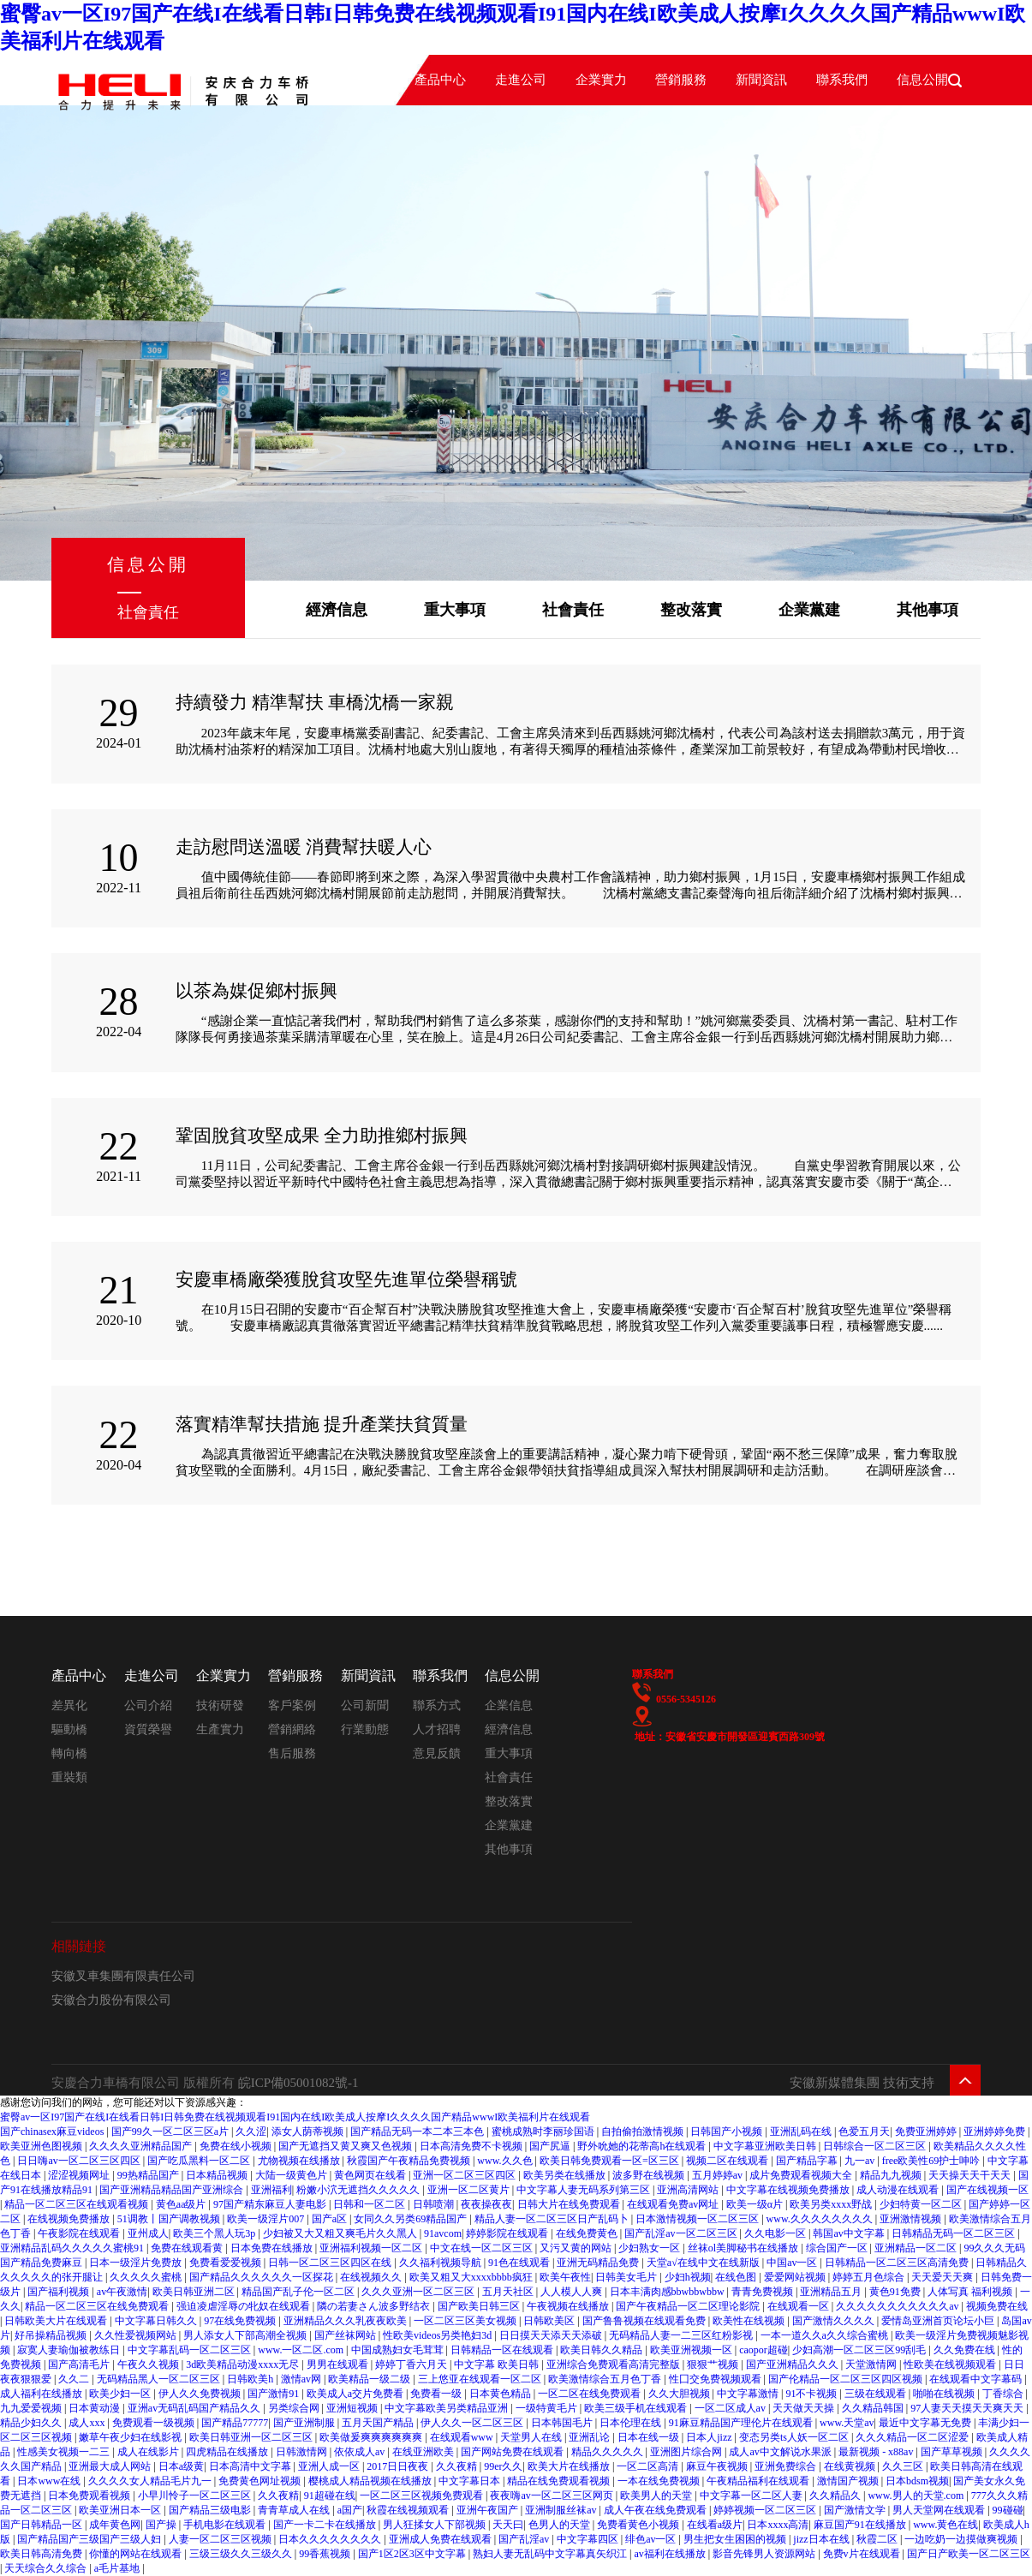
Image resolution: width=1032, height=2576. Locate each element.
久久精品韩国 (874, 2408)
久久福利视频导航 (441, 2263)
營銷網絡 (292, 1729)
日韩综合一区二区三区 (875, 2146)
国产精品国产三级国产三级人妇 (90, 2539)
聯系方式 (437, 1705)
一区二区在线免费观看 (590, 2394)
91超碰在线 (329, 2495)
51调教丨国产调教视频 (170, 2219)
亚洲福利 (271, 2190)
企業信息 (509, 1705)
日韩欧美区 (550, 2321)
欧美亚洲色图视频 (42, 2146)
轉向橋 (69, 1753)
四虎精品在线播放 (228, 2452)
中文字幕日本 (470, 2481)
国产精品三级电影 (211, 2510)
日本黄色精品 (501, 2394)
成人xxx (88, 2423)
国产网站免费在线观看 (513, 2452)
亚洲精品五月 (832, 2292)
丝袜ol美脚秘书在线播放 (744, 2248)
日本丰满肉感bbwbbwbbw (668, 2292)
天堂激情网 (872, 2364)
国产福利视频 (59, 2292)
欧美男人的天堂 (657, 2495)
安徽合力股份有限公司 (111, 2000)
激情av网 (302, 2379)
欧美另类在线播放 (565, 2175)
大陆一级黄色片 (292, 2175)
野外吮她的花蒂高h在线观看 (642, 2146)
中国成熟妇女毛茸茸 (398, 2350)
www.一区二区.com (302, 2350)
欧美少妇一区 (121, 2394)
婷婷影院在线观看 (508, 2233)
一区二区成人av (731, 2408)
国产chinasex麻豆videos (53, 2132)
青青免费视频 (763, 2292)
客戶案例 (292, 1705)
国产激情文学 (856, 2510)
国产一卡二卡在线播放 (326, 2525)
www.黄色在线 (945, 2525)
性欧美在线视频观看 (951, 2364)
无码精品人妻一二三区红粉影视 (682, 2335)
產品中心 (440, 79)
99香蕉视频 (326, 2554)
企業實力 (601, 79)
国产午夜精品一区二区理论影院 (689, 2306)
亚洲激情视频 (912, 2219)
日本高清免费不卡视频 (472, 2146)
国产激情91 (274, 2394)
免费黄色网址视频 (260, 2481)
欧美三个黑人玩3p (215, 2233)
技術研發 (220, 1705)
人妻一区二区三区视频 (221, 2539)
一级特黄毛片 (548, 2408)
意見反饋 (437, 1753)
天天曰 (507, 2525)
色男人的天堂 (560, 2525)
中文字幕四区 (589, 2539)
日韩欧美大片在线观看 (57, 2321)
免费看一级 (437, 2394)
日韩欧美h (251, 2379)
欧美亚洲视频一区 (692, 2350)
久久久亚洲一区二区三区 (419, 2292)
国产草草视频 (953, 2452)
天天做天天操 (805, 2408)
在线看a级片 (715, 2525)
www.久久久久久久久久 (821, 2219)
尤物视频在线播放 (300, 2161)
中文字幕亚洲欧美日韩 (766, 2146)
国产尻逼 (551, 2146)
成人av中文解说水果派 (781, 2452)
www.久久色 (505, 2161)
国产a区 (330, 2219)
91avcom (443, 2233)
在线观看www (463, 2437)
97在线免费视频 (241, 2321)
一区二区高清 (649, 2466)
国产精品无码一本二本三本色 (418, 2132)
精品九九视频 (892, 2175)
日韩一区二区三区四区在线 (331, 2263)
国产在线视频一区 (987, 2190)
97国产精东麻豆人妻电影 (271, 2204)
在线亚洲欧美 (424, 2452)
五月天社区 (509, 2292)
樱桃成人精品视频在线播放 (371, 2481)
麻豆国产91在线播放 (861, 2525)
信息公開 (512, 1675)
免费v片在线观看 (863, 2554)
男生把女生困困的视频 (736, 2539)
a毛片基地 (118, 2568)
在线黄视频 (851, 2466)
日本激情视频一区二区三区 (698, 2219)
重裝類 (69, 1777)
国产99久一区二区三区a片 (171, 2132)
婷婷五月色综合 (869, 2277)
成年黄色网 (114, 2525)
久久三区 (904, 2466)
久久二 (75, 2379)
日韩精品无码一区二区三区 (954, 2233)
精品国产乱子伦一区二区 (299, 2292)
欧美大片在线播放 (570, 2466)
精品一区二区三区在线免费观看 (98, 2306)
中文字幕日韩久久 (157, 2321)
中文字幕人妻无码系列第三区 (584, 2190)
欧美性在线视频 (750, 2321)
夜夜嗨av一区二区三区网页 (552, 2495)
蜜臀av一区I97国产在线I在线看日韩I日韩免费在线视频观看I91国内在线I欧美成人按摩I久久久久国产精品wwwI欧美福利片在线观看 (295, 2117)
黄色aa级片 (182, 2204)
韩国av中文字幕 (849, 2233)
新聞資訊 (761, 79)
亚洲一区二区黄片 (469, 2190)
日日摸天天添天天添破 (552, 2335)
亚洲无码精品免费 (599, 2263)
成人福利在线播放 (42, 2394)
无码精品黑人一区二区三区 (160, 2379)
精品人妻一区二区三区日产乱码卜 (552, 2219)
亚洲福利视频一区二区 (372, 2248)
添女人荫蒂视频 (308, 2132)
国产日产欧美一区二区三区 (968, 2554)
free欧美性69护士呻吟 (932, 2161)
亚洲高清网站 (689, 2190)
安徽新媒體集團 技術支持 (862, 2083)
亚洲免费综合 (787, 2466)
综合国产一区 (838, 2248)
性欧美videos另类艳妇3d (438, 2335)
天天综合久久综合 (46, 2568)
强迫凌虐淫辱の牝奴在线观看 (244, 2306)
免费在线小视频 (237, 2146)
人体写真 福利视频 (971, 2292)
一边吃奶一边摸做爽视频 (962, 2539)
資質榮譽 (148, 1729)
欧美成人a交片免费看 (356, 2394)
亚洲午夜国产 (488, 2510)
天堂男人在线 (532, 2437)
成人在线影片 (149, 2452)
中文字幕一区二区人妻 (752, 2495)
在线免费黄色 (588, 2233)
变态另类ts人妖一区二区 (795, 2437)
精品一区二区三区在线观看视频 (77, 2204)
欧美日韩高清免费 (42, 2554)
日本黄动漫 (95, 2408)
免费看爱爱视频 (226, 2263)
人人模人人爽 (572, 2292)
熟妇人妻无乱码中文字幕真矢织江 (551, 2554)
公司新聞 (365, 1705)
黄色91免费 (896, 2292)
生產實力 (220, 1729)
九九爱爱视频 (32, 2408)
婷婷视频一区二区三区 (766, 2510)
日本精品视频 (218, 2175)
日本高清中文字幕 (251, 2466)
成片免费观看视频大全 (802, 2175)
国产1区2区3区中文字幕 (413, 2554)
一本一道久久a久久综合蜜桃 (826, 2335)
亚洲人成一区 (330, 2466)
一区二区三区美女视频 (466, 2321)
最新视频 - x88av (877, 2452)
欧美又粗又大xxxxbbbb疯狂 (472, 2277)
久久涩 (251, 2132)
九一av (860, 2161)
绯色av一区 (651, 2539)
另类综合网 (295, 2408)
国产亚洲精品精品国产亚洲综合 (172, 2190)
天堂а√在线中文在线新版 (704, 2263)
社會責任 (573, 609)
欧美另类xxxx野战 (832, 2204)
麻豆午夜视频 (718, 2466)
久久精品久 (836, 2495)
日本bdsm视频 (917, 2481)
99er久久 (503, 2466)
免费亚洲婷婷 (927, 2132)
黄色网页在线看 (371, 2175)
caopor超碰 (763, 2350)
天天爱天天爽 (943, 2277)
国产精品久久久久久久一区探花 (262, 2277)
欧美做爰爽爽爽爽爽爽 (372, 2437)
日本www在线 (50, 2481)
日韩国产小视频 (727, 2132)
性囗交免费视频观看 (716, 2379)
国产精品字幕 (808, 2161)
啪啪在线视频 (945, 2394)
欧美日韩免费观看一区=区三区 (611, 2161)
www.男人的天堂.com (917, 2495)
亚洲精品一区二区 (916, 2248)
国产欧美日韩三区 (480, 2306)
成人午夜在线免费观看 (656, 2510)
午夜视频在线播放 (569, 2306)
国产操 (162, 2525)
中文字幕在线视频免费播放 (789, 2190)
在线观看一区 (799, 2306)
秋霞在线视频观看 (409, 2510)
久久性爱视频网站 (136, 2335)
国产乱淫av (525, 2539)
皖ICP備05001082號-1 (298, 2083)
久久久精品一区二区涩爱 (913, 2437)
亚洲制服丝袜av (562, 2510)
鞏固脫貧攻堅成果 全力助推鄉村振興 (322, 1135)
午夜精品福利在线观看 (759, 2481)
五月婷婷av (718, 2175)
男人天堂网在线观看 (939, 2510)
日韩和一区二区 (370, 2204)
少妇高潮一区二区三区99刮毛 (860, 2350)
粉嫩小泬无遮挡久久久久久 (359, 2190)
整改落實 (691, 609)
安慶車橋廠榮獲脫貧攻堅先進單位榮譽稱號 (346, 1279)
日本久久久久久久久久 (331, 2539)
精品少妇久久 (32, 2423)
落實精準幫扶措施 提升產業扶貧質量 (322, 1424)
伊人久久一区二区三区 (473, 2423)
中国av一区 (793, 2263)
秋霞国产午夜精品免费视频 (410, 2161)
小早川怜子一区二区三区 (196, 2495)
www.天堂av (847, 2423)
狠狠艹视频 (714, 2364)
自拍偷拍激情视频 (643, 2132)
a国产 (349, 2510)
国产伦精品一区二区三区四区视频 (846, 2379)
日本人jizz (710, 2437)
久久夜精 (458, 2466)
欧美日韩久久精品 (602, 2350)
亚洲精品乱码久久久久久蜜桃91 (73, 2248)
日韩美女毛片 (627, 2277)
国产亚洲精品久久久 (793, 2364)
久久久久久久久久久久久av (898, 2306)
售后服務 (292, 1753)
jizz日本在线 (822, 2539)
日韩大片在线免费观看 (570, 2204)
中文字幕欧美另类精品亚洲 (447, 2408)
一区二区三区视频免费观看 (423, 2495)
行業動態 (365, 1729)
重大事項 (455, 609)
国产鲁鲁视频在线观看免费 (645, 2321)
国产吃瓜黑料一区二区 (200, 2161)
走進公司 (520, 79)
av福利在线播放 (670, 2554)
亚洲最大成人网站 (111, 2466)
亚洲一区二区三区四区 (465, 2175)
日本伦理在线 (632, 2423)
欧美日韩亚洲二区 (194, 2292)
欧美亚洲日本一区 (121, 2510)
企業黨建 (809, 609)
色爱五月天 (864, 2132)
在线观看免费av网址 (674, 2204)
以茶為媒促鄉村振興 (256, 991)
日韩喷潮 (434, 2204)
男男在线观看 (339, 2364)
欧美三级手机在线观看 (636, 2408)
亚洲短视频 (353, 2408)
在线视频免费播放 (69, 2219)
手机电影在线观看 (225, 2525)
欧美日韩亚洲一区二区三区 (252, 2437)
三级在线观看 (876, 2394)
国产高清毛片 (80, 2364)
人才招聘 (437, 1729)
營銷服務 (681, 79)
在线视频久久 (372, 2277)
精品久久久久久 (608, 2452)
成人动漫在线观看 (898, 2190)
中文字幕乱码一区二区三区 (191, 2350)
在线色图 (737, 2277)
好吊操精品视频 (52, 2335)
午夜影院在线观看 (80, 2233)
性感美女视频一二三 (64, 2452)
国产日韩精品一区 (42, 2525)
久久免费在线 (966, 2350)
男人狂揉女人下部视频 (435, 2525)
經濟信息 (336, 609)
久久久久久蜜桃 (147, 2277)
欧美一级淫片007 (267, 2219)
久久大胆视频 (680, 2394)
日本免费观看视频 (90, 2495)
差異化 (69, 1705)
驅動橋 (69, 1729)
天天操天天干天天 (970, 2175)
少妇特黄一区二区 (922, 2204)
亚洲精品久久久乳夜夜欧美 (346, 2321)
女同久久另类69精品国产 (411, 2219)
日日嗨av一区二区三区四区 (79, 2161)
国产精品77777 (234, 2423)
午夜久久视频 (149, 2364)
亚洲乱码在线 (802, 2132)
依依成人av (360, 2452)
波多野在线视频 (649, 2175)
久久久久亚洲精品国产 (141, 2146)
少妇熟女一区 (650, 2248)
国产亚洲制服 (305, 2423)
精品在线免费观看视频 (559, 2481)
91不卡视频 (812, 2394)
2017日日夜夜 (399, 2466)
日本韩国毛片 (563, 2423)
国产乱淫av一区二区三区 (681, 2233)
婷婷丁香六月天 (412, 2364)
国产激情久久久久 (834, 2321)
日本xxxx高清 (777, 2525)
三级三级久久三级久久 (242, 2554)
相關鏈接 (78, 1946)
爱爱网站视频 (796, 2277)
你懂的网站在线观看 (136, 2554)
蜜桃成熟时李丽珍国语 (544, 2132)
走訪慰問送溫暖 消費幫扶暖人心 (304, 847)
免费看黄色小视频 (639, 2525)
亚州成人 (148, 2233)
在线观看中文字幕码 (976, 2379)
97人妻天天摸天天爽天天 (968, 2408)
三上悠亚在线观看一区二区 (481, 2379)
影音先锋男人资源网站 (765, 2554)
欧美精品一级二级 (370, 2379)
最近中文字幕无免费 (926, 2423)
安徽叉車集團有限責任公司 (123, 1976)
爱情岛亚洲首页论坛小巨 (939, 2321)
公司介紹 (148, 1705)
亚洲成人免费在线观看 (441, 2539)
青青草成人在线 (295, 2510)
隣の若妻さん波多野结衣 (374, 2306)
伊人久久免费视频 (200, 2394)
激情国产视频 (849, 2481)
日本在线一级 (649, 2437)
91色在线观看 (520, 2263)
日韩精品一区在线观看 (503, 2350)
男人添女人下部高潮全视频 (246, 2335)
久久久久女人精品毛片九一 (151, 2481)
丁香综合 (1004, 2394)
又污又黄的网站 (577, 2248)
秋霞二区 (878, 2539)
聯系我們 (842, 79)
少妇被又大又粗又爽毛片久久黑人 (341, 2233)
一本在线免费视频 (659, 2481)
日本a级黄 (181, 2466)
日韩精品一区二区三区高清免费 (898, 2263)
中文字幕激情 (749, 2394)
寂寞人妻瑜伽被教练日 (69, 2350)
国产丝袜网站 (346, 2335)
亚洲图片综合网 (687, 2452)
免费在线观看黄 (188, 2248)
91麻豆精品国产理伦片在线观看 (742, 2423)
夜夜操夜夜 (486, 2204)
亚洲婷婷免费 (995, 2132)
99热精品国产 (149, 2175)
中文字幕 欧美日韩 (497, 2364)
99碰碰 (1008, 2510)
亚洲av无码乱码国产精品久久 (195, 2408)
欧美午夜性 (565, 2277)
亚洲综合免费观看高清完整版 (614, 2364)
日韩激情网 (303, 2452)
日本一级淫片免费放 (136, 2263)
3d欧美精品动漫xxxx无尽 (243, 2364)
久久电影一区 (776, 2233)
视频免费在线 (997, 2306)
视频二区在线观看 (728, 2161)
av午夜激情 (122, 2292)
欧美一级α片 (755, 2204)
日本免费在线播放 (272, 2248)
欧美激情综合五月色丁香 (606, 2379)
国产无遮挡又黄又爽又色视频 (346, 2146)
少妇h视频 (688, 2277)
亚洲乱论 (590, 2437)
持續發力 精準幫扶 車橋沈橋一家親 (315, 702)
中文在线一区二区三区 (482, 2248)
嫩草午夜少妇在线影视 (131, 2437)
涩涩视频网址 (80, 2175)
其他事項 (927, 609)
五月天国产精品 (379, 2423)
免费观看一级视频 (154, 2423)
